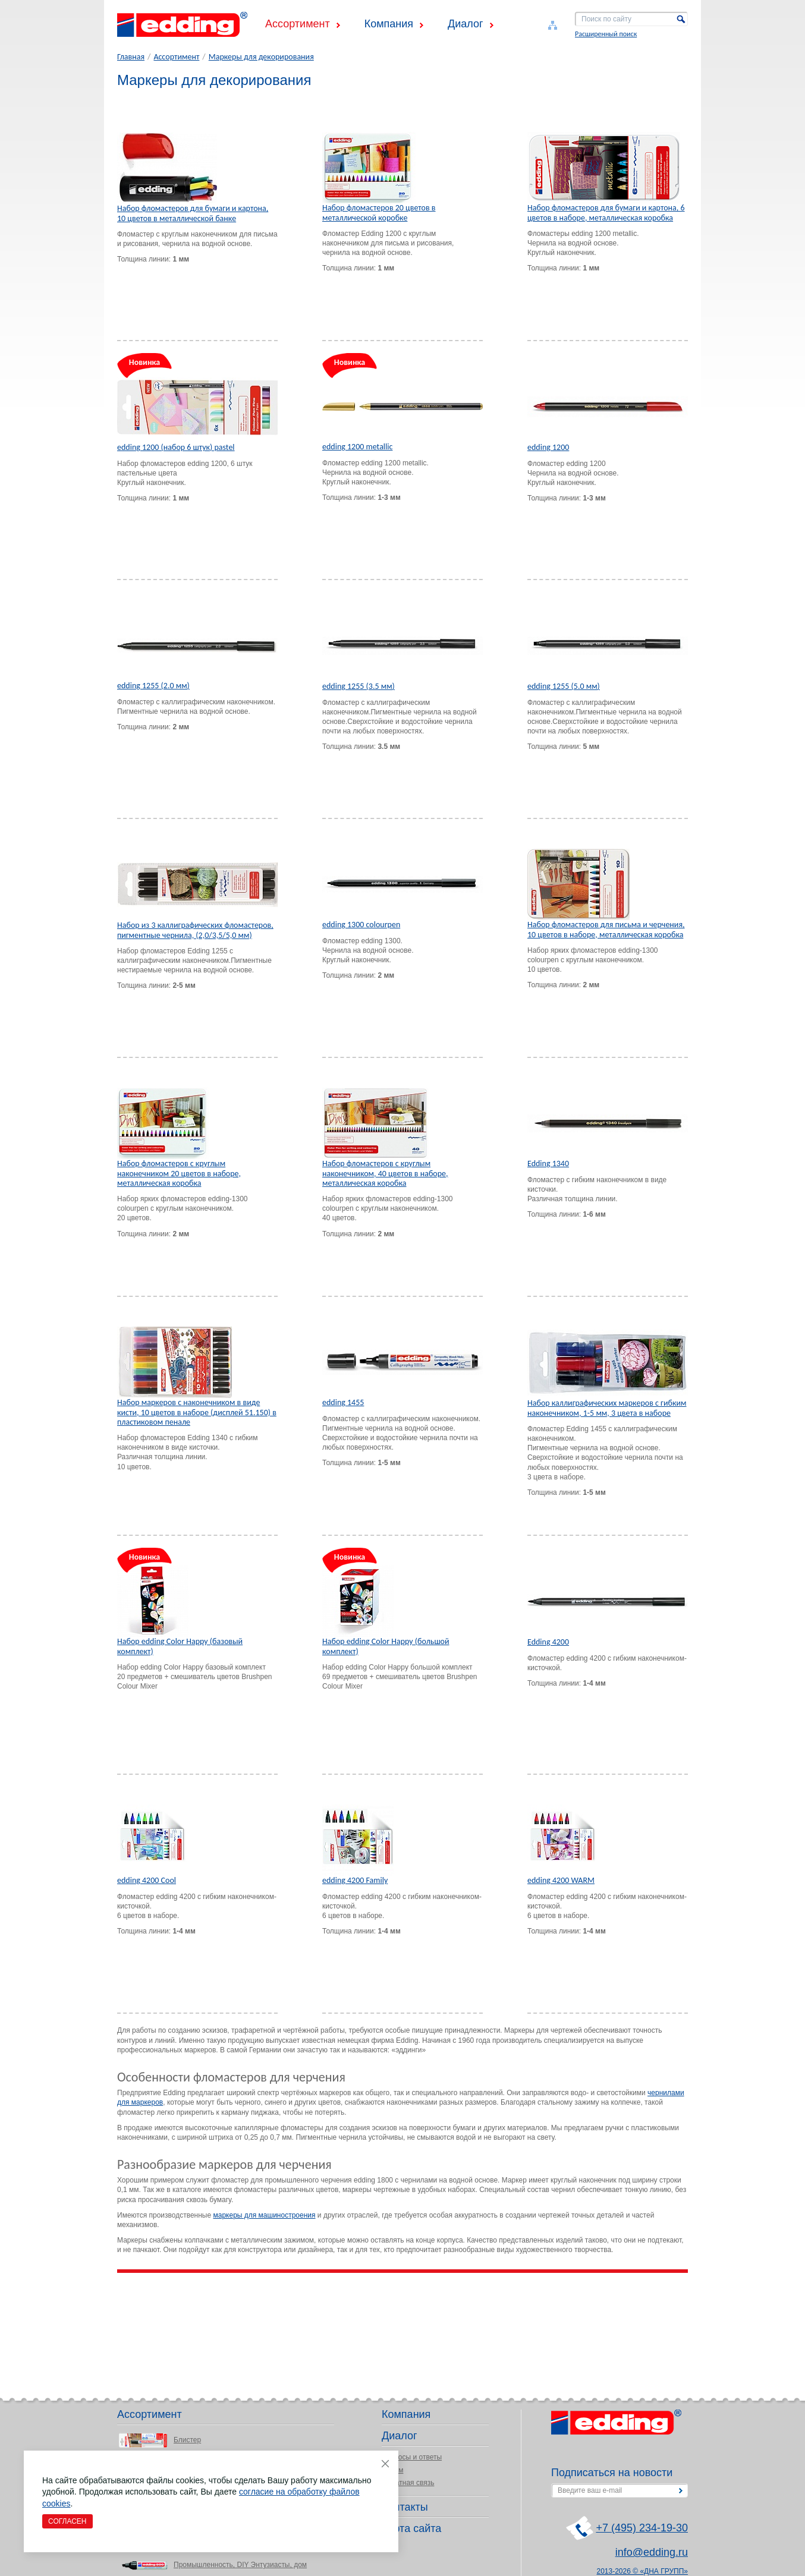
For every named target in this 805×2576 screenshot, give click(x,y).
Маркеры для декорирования (261, 57)
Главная (130, 57)
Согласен (67, 2521)
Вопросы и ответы (412, 2457)
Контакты (405, 2507)
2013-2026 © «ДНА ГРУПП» (642, 2571)
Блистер (187, 2440)
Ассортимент (297, 24)
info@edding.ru (651, 2552)
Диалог (465, 24)
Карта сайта (411, 2528)
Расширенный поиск (606, 34)
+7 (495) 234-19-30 (642, 2528)
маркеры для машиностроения (264, 2215)
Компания (388, 24)
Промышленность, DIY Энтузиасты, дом (240, 2565)
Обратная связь (408, 2483)
